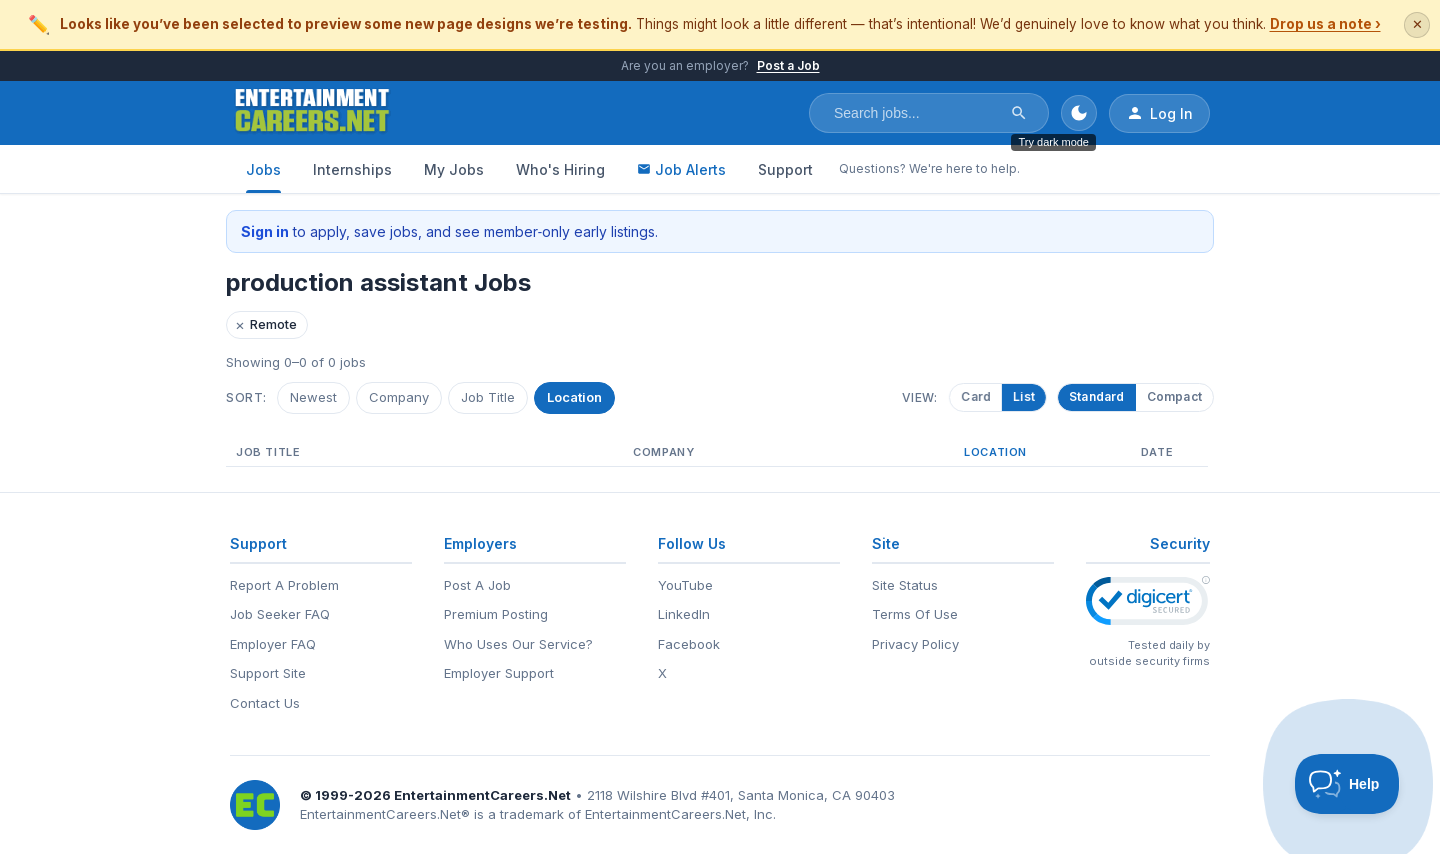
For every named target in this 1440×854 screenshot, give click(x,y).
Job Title (488, 397)
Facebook (689, 644)
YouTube (685, 585)
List (1027, 396)
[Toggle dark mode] (1079, 113)
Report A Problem (284, 585)
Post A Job (477, 585)
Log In (1159, 113)
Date (1157, 452)
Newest (313, 397)
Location (574, 397)
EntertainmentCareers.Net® (385, 814)
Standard (1097, 396)
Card (979, 396)
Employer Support (499, 673)
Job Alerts (681, 169)
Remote (266, 324)
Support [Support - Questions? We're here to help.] (785, 169)
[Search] (1019, 113)
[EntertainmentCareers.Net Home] (312, 113)
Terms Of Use (915, 614)
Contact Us (265, 703)
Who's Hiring (560, 169)
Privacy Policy (915, 644)
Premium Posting (496, 614)
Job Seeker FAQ (280, 614)
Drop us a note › (1325, 24)
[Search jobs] (916, 113)
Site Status (905, 585)
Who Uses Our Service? (518, 644)
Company (399, 397)
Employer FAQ (273, 644)
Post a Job (788, 65)
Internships (352, 169)
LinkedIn (684, 614)
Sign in (265, 231)
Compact (1174, 396)
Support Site (268, 673)
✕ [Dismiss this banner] (1417, 24)
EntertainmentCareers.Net (482, 795)
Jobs (263, 169)
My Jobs (454, 169)
